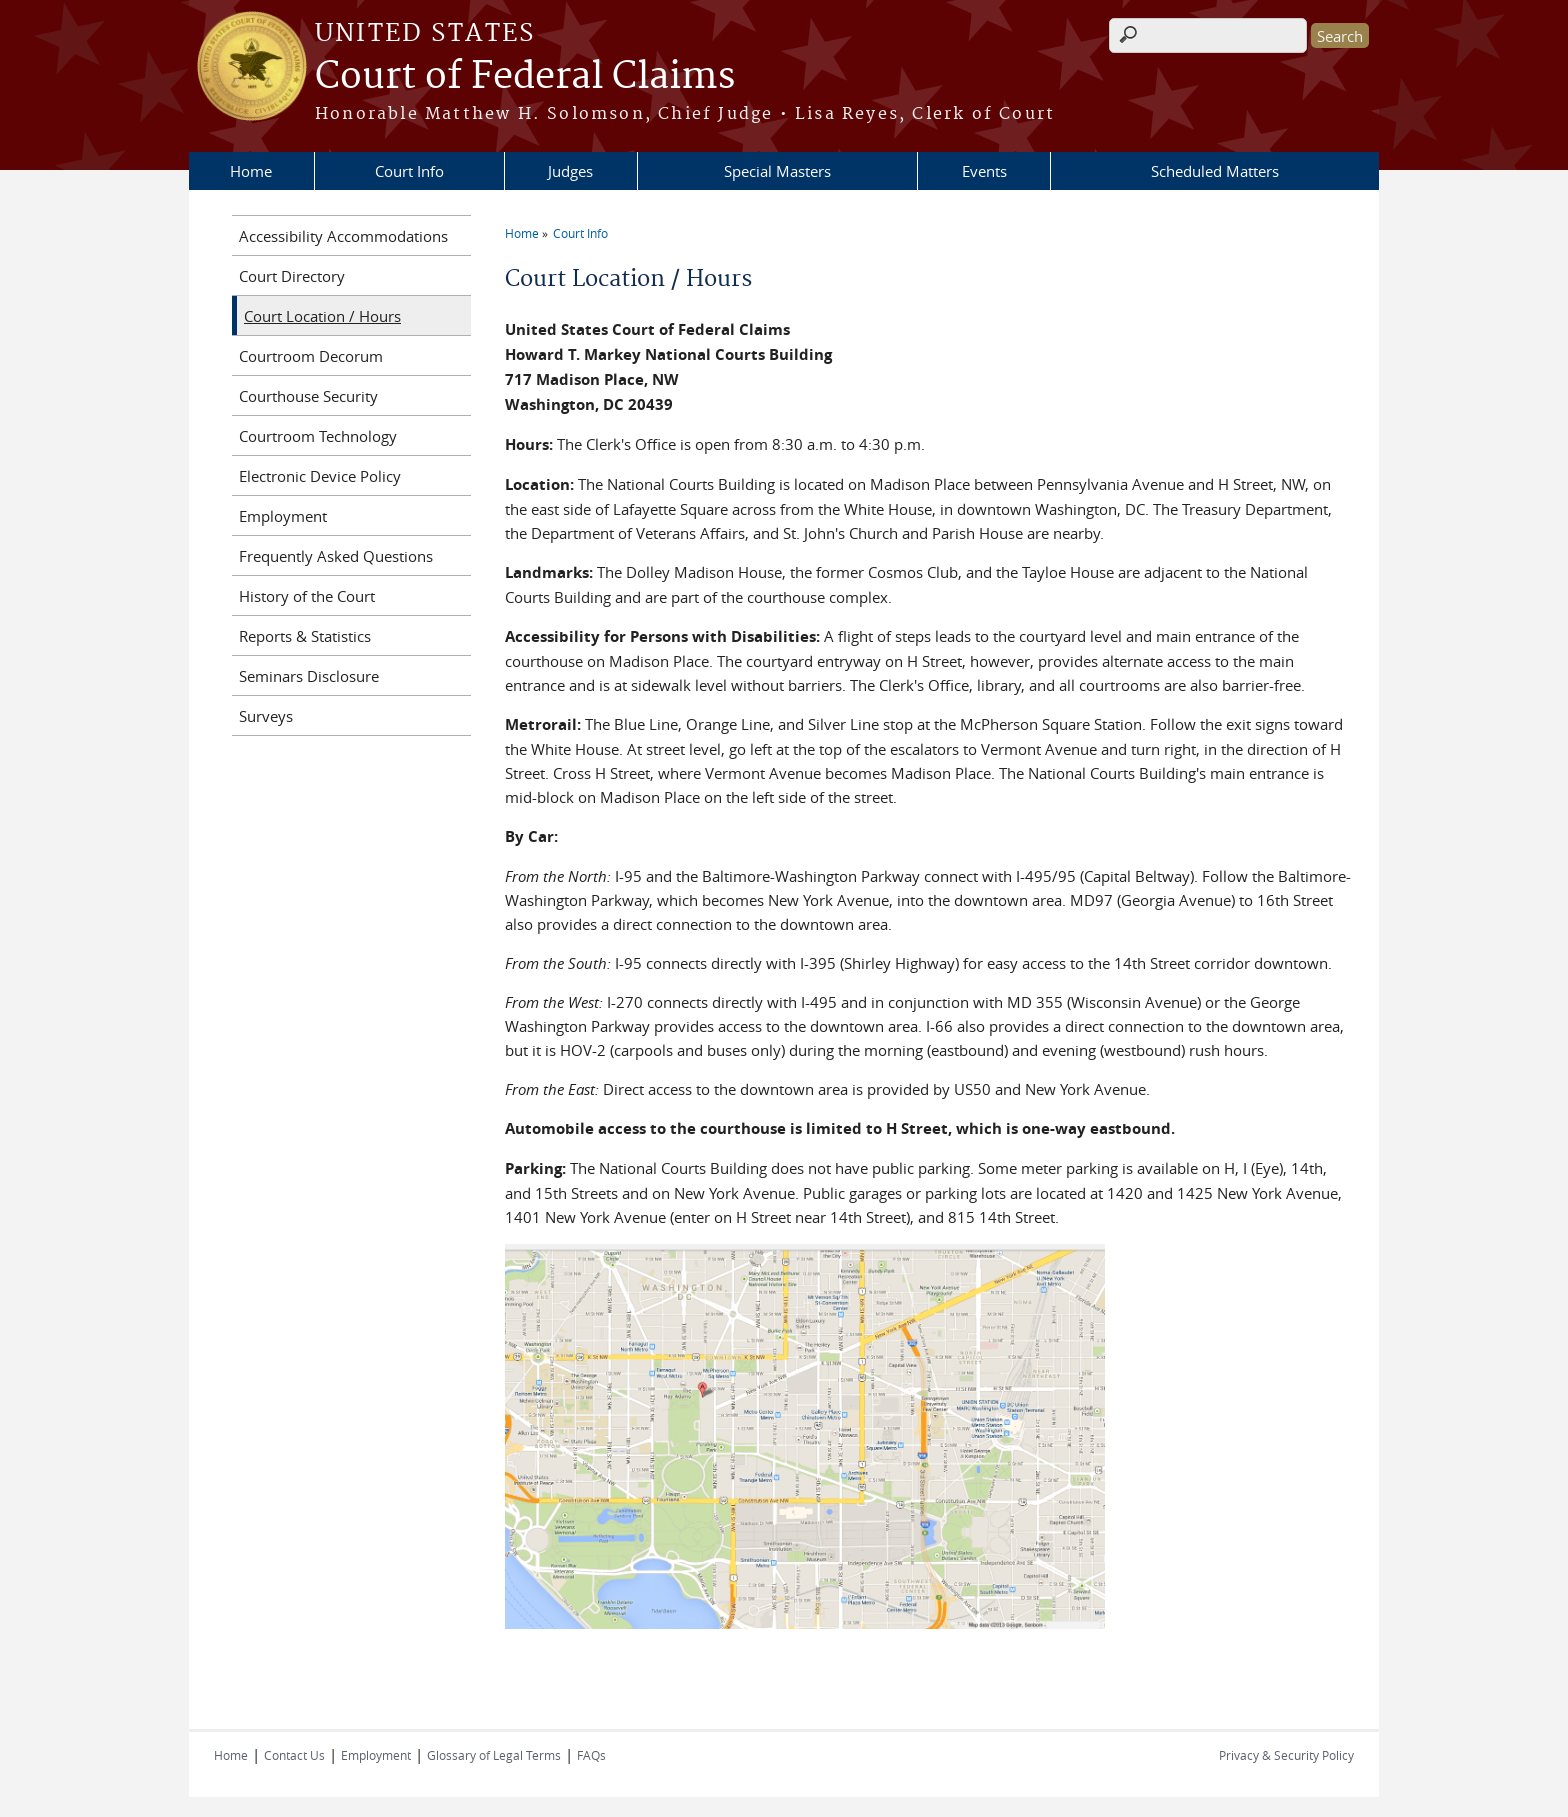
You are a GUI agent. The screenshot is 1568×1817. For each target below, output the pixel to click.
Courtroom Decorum (311, 356)
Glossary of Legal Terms (494, 1755)
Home (251, 171)
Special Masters (777, 171)
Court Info (409, 171)
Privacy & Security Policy (1286, 1755)
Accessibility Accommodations (343, 236)
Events (984, 171)
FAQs (591, 1755)
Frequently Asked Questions (336, 556)
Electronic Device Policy (320, 476)
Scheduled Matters (1215, 171)
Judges (570, 171)
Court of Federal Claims (525, 77)
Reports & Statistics (305, 636)
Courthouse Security (308, 396)
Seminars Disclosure (309, 676)
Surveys (266, 716)
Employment (283, 516)
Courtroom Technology (318, 436)
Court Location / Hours (322, 316)
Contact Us (294, 1755)
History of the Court (307, 596)
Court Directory (292, 276)
